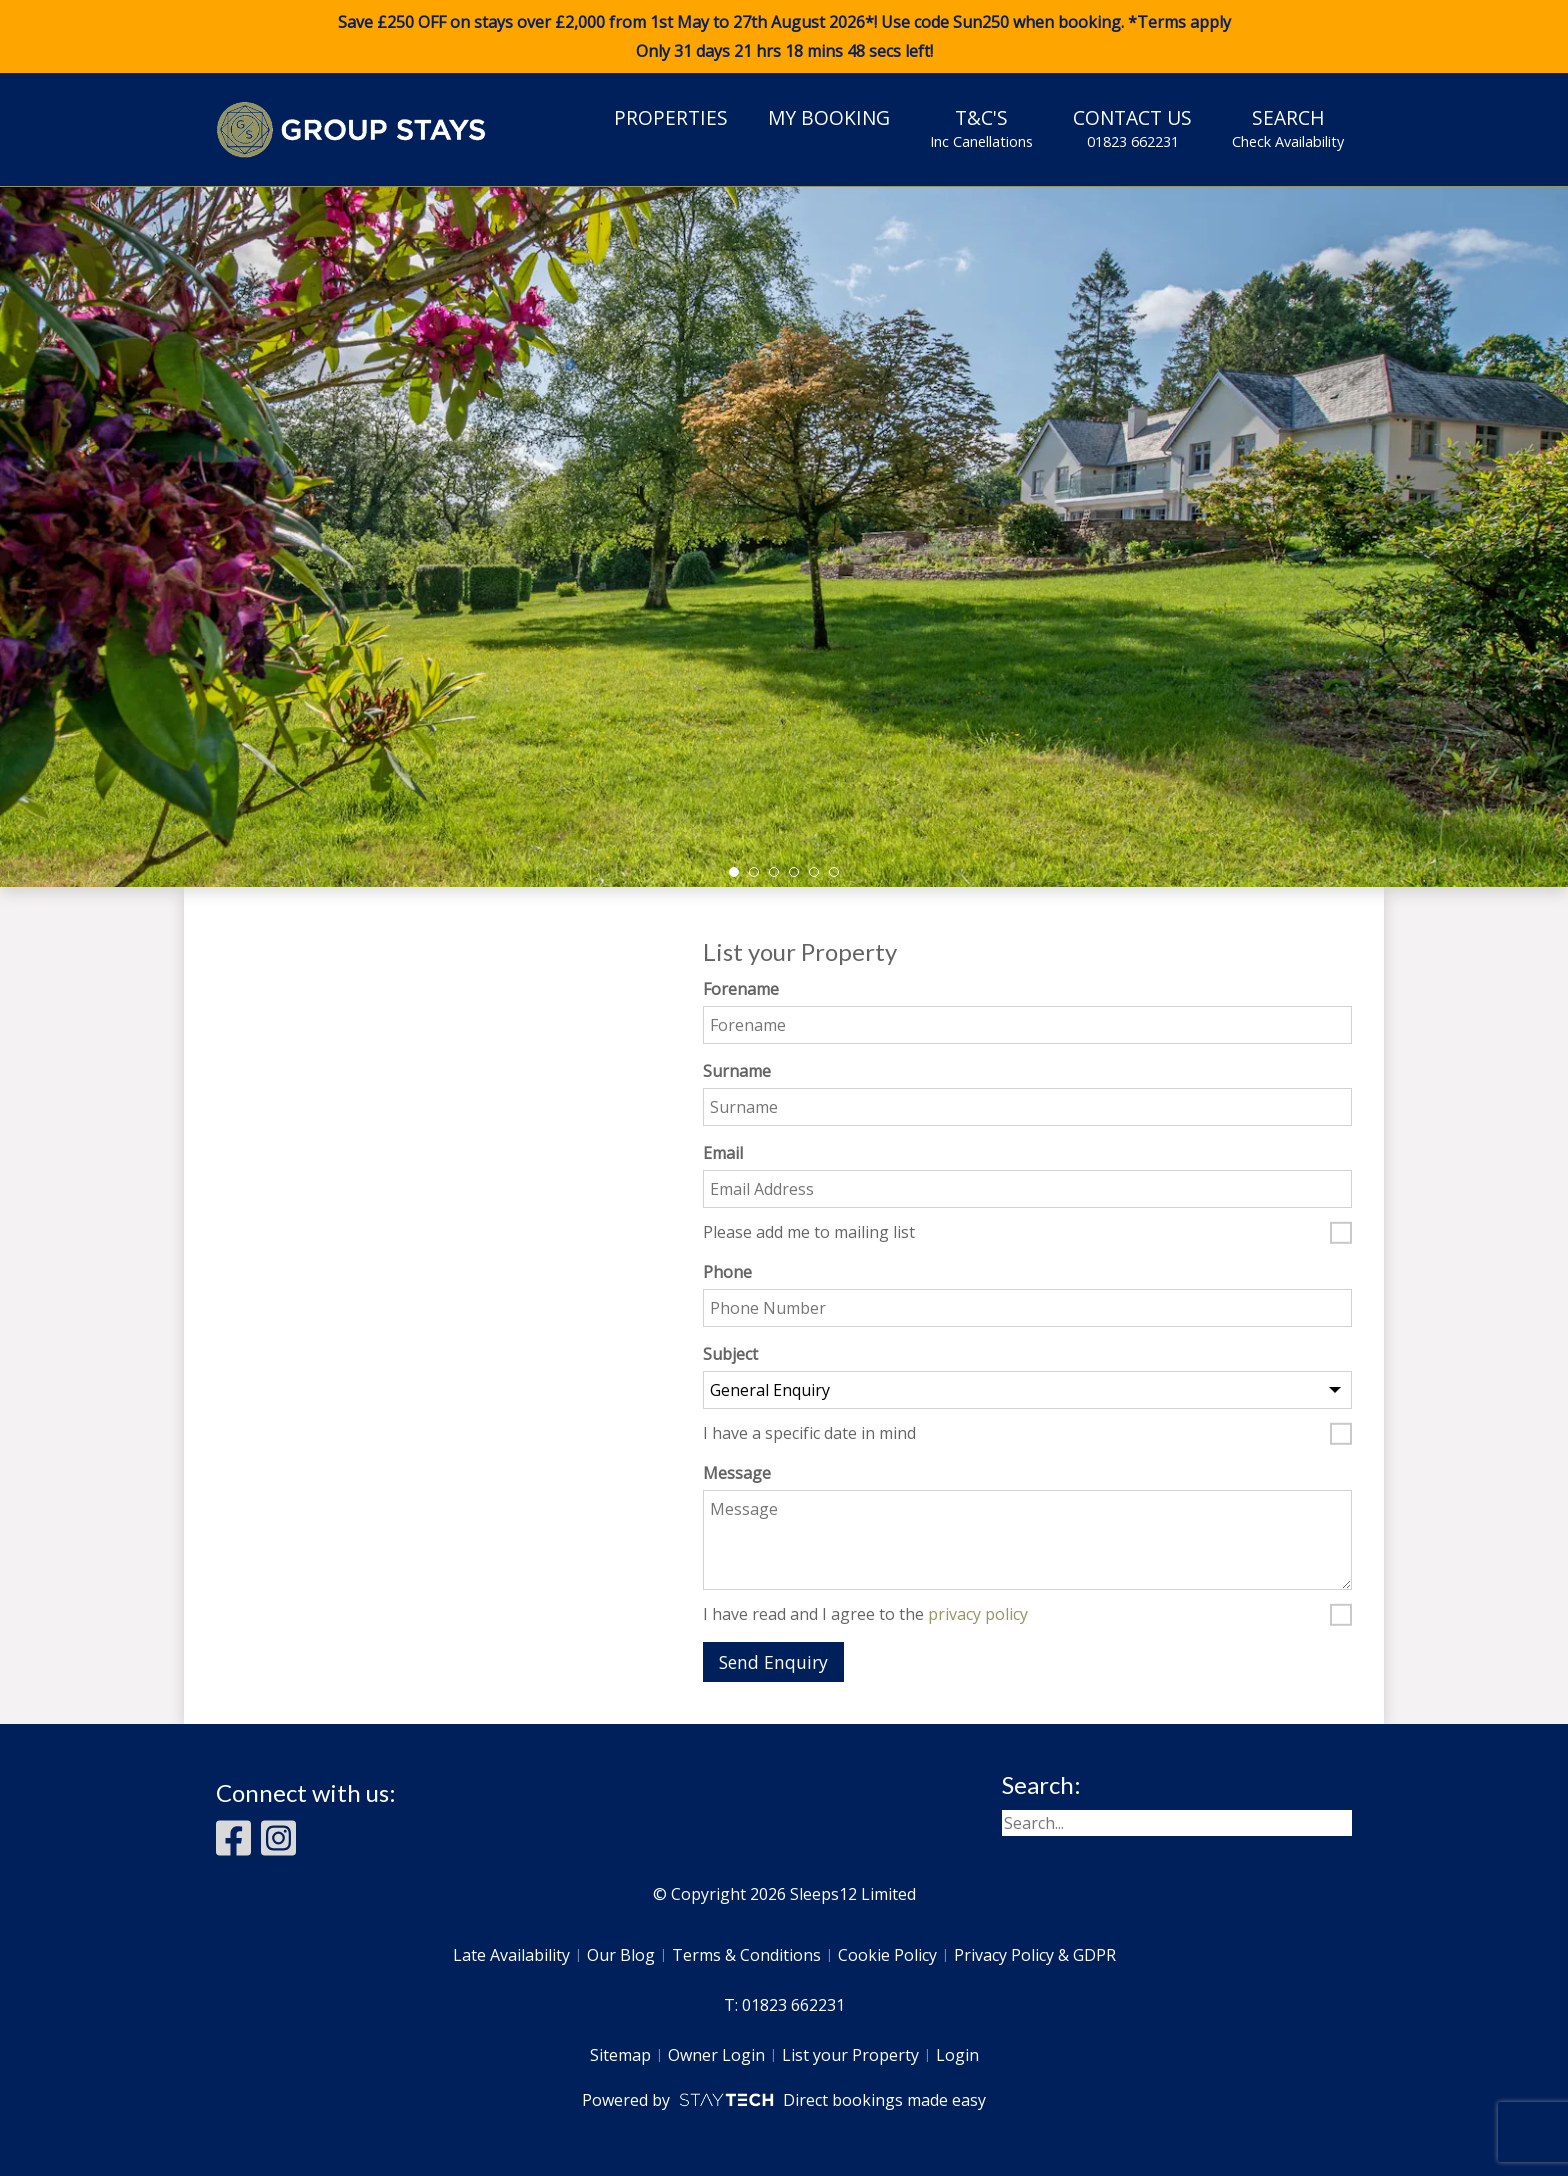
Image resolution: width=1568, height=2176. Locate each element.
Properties (671, 117)
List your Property (850, 2055)
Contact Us (1132, 128)
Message (737, 1473)
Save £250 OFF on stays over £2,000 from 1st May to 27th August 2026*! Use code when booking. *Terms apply (784, 37)
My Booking (829, 117)
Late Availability (511, 1955)
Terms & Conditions (746, 1955)
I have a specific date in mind (809, 1434)
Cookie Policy (887, 1955)
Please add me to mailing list (809, 1233)
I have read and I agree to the (865, 1615)
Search (1288, 128)
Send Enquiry (773, 1662)
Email (723, 1153)
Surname (737, 1071)
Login (957, 2055)
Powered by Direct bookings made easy (783, 2100)
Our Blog (621, 1955)
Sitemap (620, 2055)
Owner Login (716, 2055)
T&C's (981, 128)
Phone (727, 1272)
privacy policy (978, 1614)
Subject (730, 1354)
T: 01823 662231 (784, 2005)
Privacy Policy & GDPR (1035, 1955)
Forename (741, 989)
